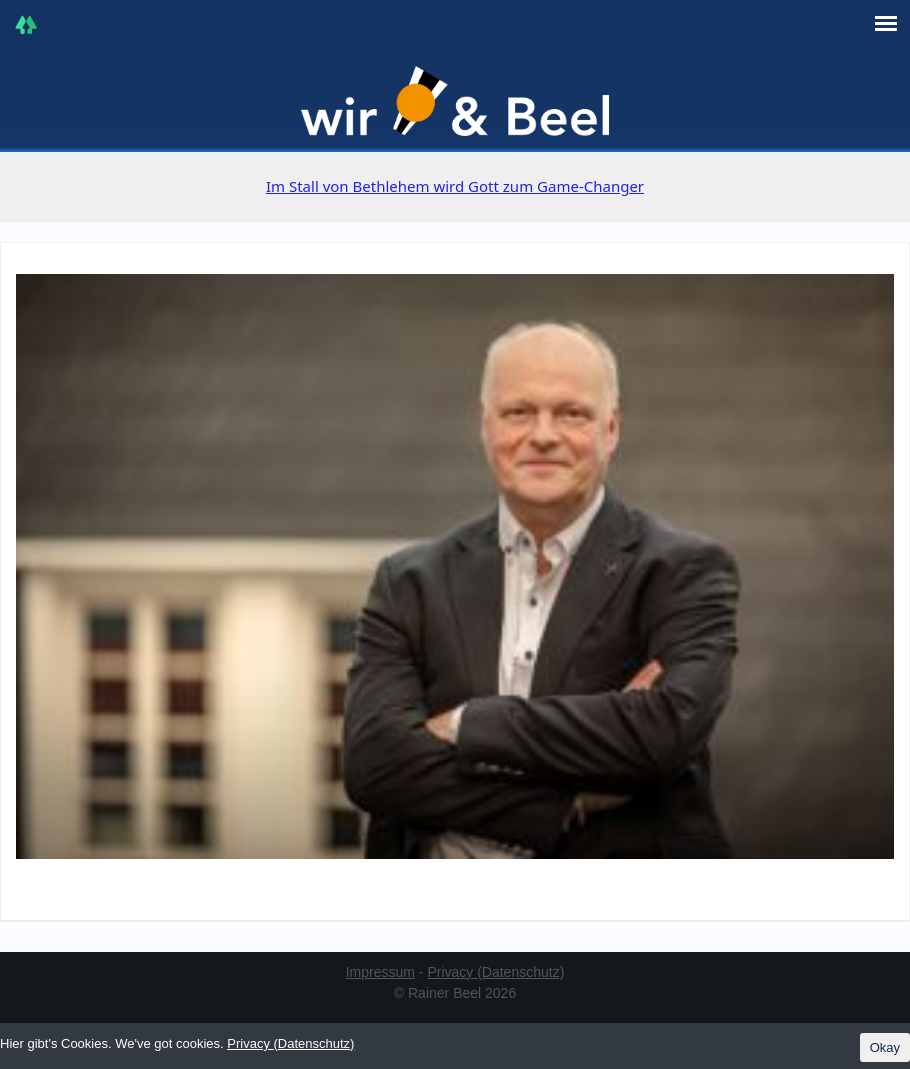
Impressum (380, 972)
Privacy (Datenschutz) (495, 972)
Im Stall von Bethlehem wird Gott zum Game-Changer (455, 186)
